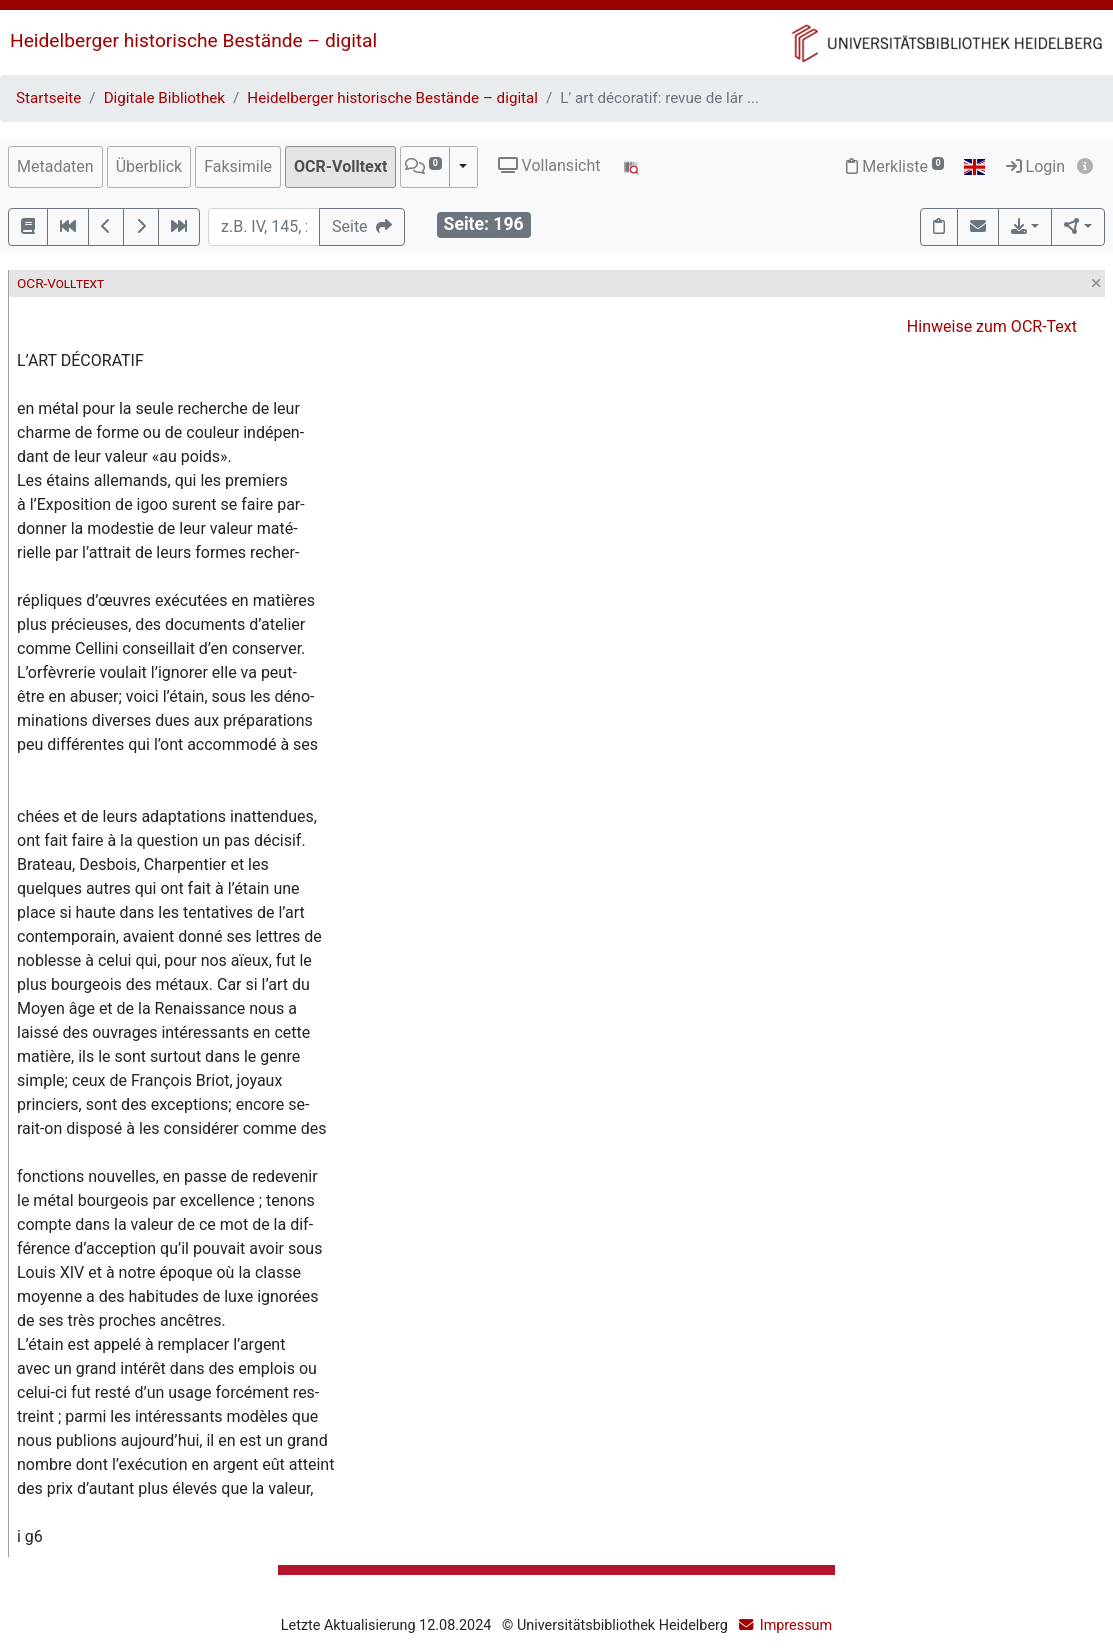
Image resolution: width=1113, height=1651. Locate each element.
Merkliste (895, 166)
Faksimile (238, 166)
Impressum (796, 1625)
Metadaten (55, 166)
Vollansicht (549, 165)
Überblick (149, 166)
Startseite (48, 98)
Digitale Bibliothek (164, 98)
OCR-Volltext (340, 166)
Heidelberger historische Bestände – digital (193, 40)
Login (1035, 166)
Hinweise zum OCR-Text (992, 326)
